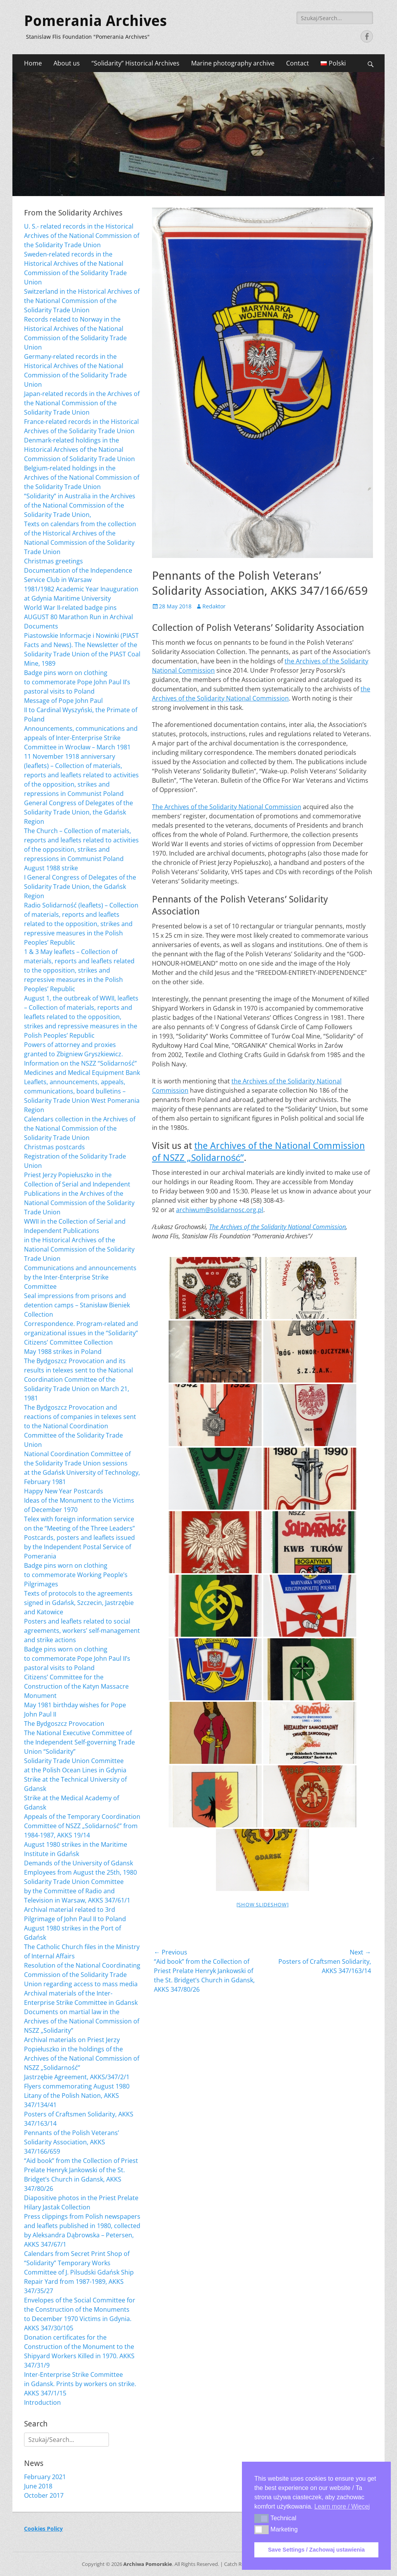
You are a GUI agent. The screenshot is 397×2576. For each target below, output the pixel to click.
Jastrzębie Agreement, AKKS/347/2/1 (76, 2077)
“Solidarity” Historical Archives (135, 63)
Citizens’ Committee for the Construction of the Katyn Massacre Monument (76, 1686)
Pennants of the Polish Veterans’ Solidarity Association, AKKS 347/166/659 (71, 2142)
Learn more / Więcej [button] (342, 2506)
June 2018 (38, 2486)
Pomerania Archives (95, 20)
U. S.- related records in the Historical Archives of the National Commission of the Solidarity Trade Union (81, 235)
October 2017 (44, 2495)
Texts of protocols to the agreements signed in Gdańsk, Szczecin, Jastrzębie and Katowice (79, 1602)
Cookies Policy (43, 2528)
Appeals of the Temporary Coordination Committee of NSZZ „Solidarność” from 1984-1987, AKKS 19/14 (82, 1825)
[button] (261, 2518)
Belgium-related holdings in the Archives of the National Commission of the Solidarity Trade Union (81, 477)
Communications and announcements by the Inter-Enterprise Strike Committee (80, 1277)
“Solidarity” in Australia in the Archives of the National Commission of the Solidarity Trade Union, (79, 505)
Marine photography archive (232, 63)
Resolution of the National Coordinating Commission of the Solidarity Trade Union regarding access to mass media (82, 1974)
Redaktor (214, 606)
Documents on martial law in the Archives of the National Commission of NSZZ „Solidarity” (81, 2021)
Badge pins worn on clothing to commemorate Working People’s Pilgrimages (76, 1574)
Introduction (42, 2402)
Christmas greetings (53, 561)
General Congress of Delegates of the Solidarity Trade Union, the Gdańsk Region (78, 812)
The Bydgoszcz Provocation (64, 1723)
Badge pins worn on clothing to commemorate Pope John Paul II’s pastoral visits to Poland (77, 682)
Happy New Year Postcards (63, 1491)
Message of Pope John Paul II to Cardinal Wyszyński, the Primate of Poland (80, 709)
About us (67, 63)
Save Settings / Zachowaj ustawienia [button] (316, 2550)
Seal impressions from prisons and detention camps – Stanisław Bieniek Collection (77, 1305)
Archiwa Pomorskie (147, 2564)
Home (33, 63)
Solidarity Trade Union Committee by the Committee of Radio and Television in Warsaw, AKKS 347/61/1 (77, 1890)
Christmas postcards (54, 1147)
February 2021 (45, 2477)
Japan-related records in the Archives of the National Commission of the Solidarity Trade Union (82, 403)
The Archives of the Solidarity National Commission (226, 806)
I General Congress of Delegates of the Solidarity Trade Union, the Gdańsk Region (80, 886)
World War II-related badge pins (70, 607)
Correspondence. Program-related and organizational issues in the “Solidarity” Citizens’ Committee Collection (81, 1333)
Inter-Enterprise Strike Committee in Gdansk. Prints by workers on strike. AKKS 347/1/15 (80, 2383)
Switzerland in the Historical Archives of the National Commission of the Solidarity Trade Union (82, 300)
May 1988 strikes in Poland (63, 1351)
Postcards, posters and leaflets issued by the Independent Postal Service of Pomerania (79, 1546)
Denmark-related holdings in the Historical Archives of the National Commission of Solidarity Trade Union (79, 449)
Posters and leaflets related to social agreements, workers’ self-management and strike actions (82, 1630)
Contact (297, 63)
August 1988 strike (51, 868)
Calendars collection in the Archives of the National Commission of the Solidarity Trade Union (79, 1128)
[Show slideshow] (262, 1904)
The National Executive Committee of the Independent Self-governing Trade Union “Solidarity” (79, 1742)
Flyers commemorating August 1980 (76, 2086)
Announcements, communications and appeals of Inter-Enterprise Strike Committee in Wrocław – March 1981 (81, 737)
